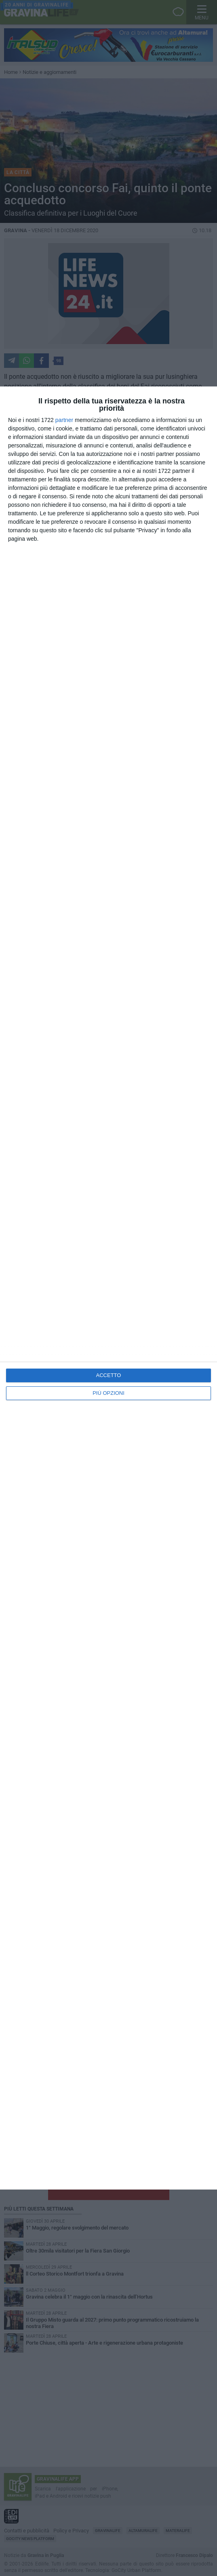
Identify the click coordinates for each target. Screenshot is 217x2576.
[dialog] (108, 1288)
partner (64, 420)
